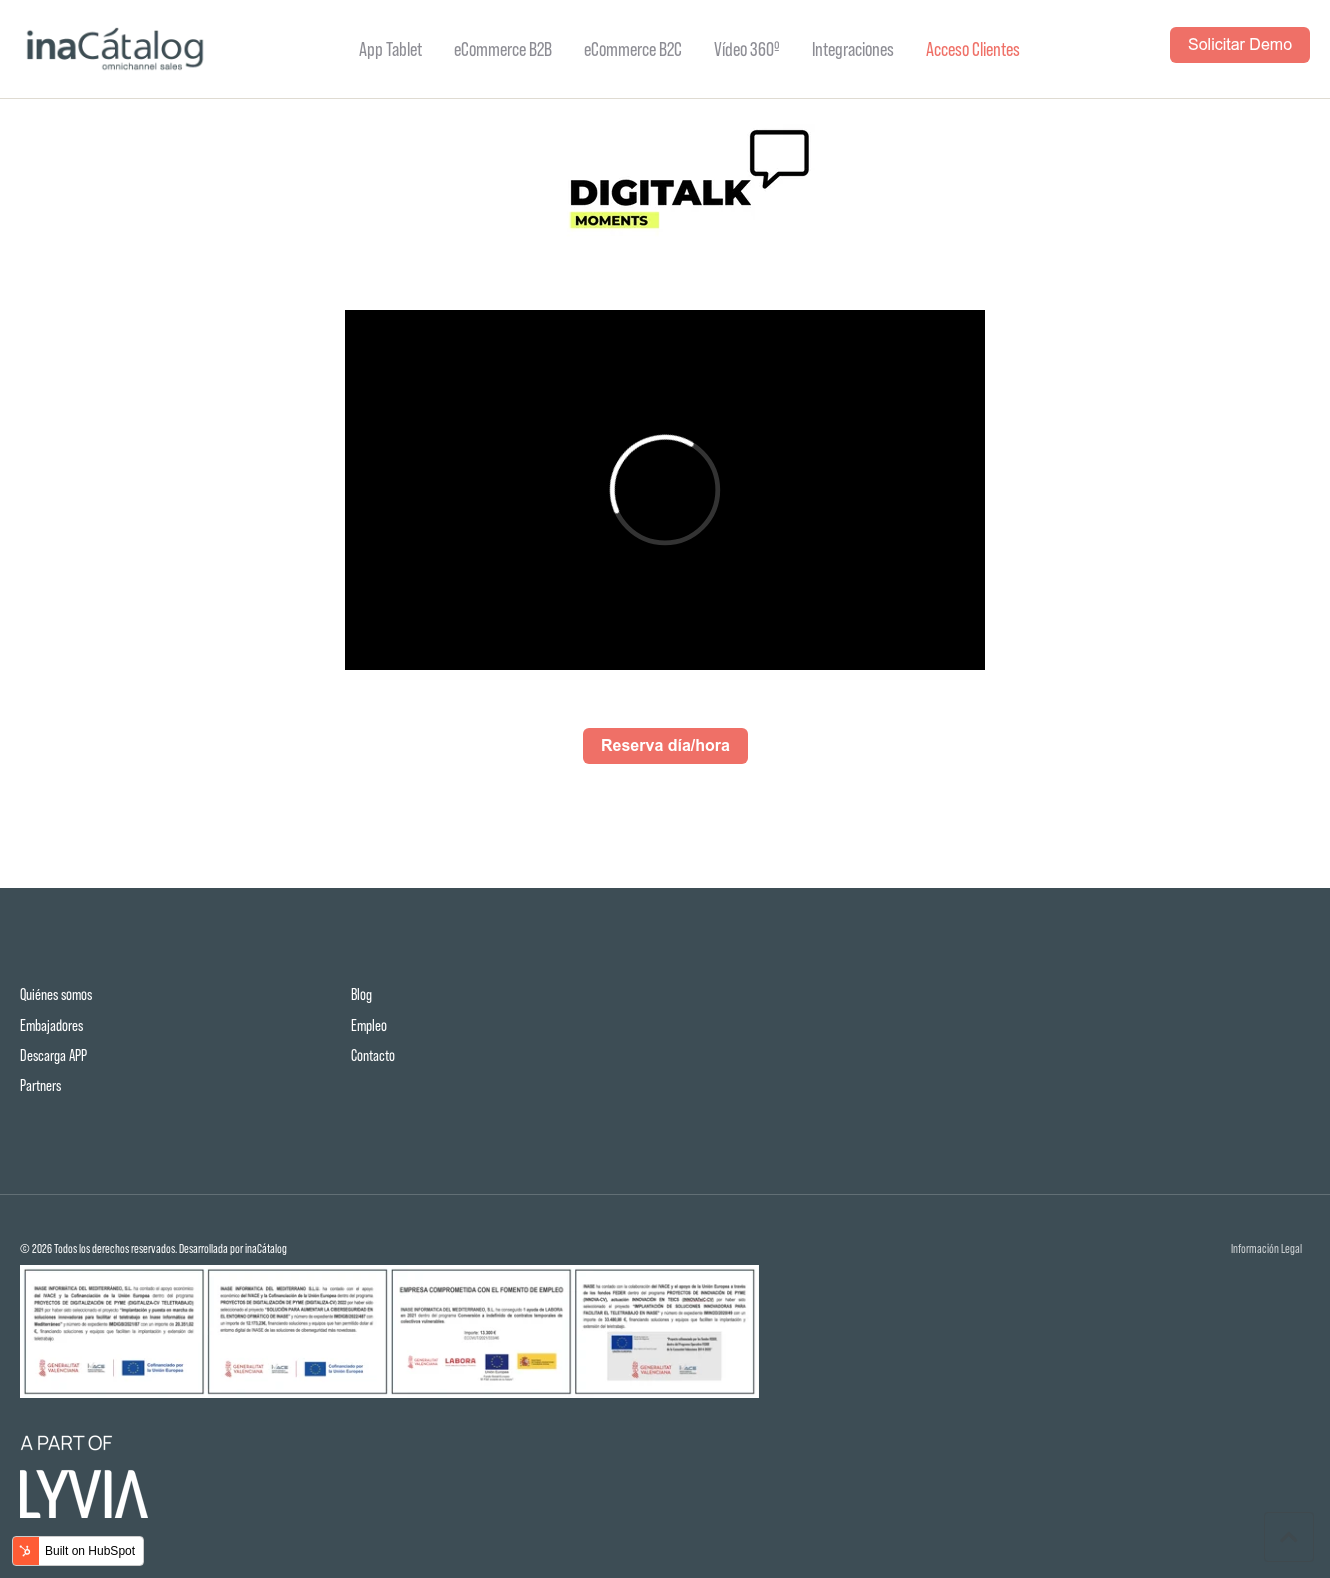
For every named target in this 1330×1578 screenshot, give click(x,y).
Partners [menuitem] (40, 1085)
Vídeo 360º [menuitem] (747, 49)
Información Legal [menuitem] (1266, 1249)
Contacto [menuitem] (373, 1055)
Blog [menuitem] (361, 994)
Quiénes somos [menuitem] (56, 994)
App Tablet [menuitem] (390, 49)
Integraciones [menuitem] (853, 49)
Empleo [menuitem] (369, 1025)
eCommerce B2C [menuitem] (633, 49)
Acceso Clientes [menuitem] (973, 49)
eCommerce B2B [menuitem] (503, 49)
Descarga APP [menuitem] (53, 1055)
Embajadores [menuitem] (51, 1025)
